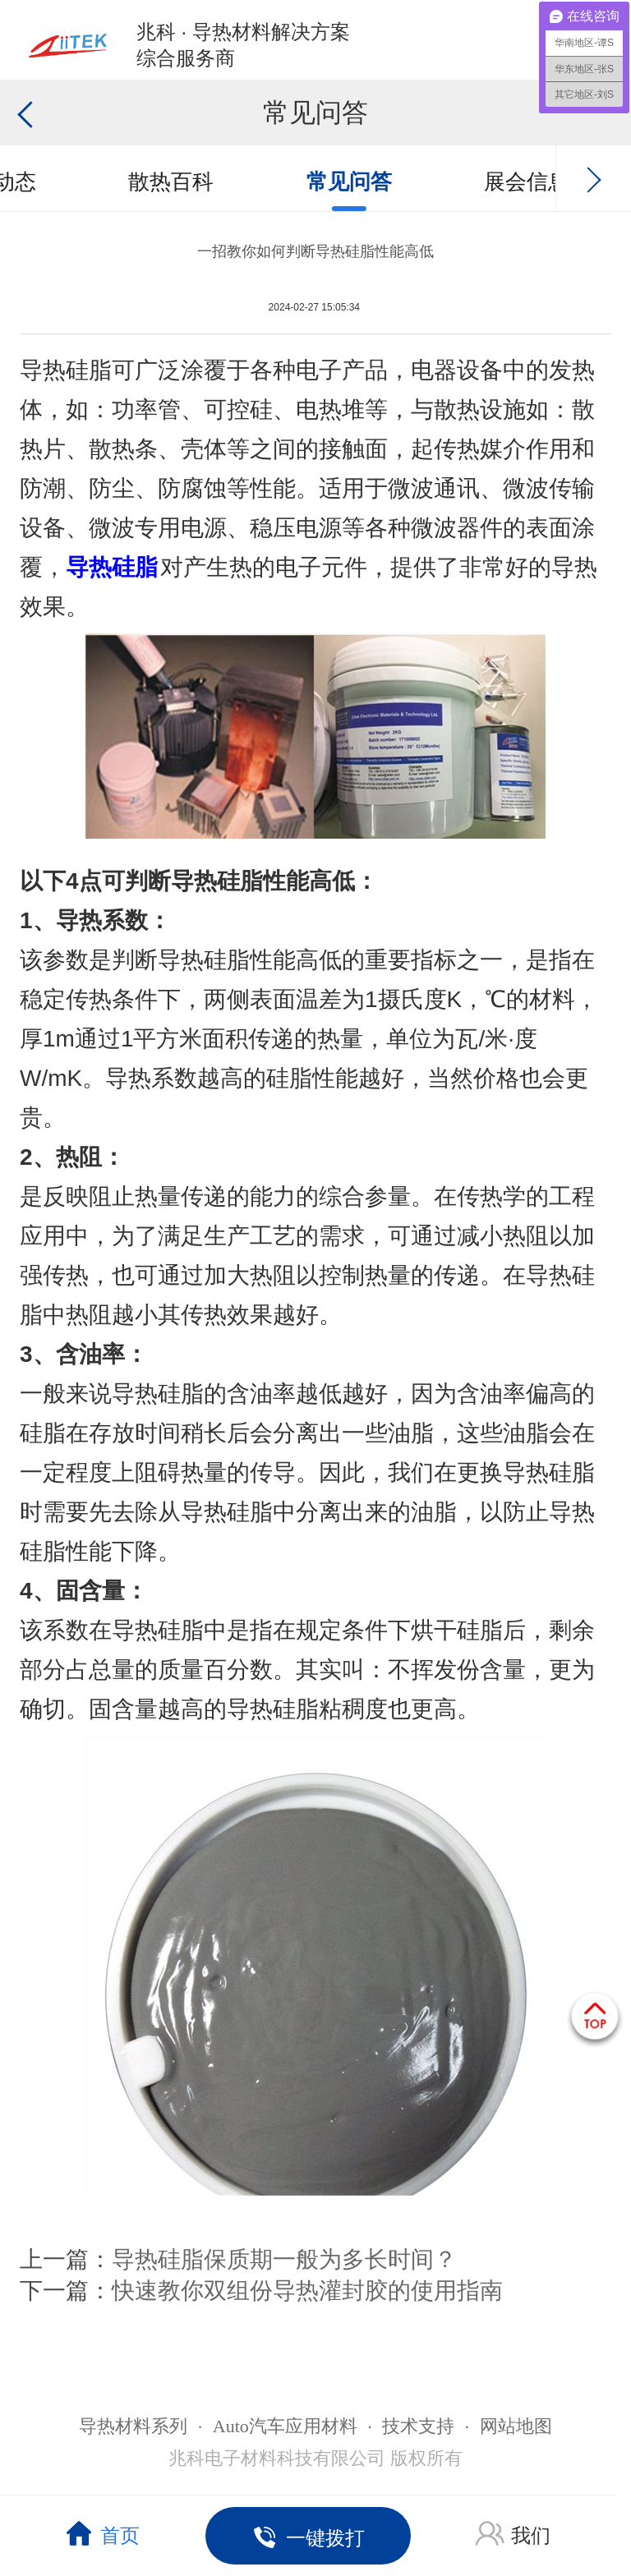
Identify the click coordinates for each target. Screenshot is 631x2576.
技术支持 (418, 2426)
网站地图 (516, 2426)
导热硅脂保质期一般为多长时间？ (284, 2259)
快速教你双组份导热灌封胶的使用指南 (307, 2290)
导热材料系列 (133, 2426)
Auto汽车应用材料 (285, 2426)
